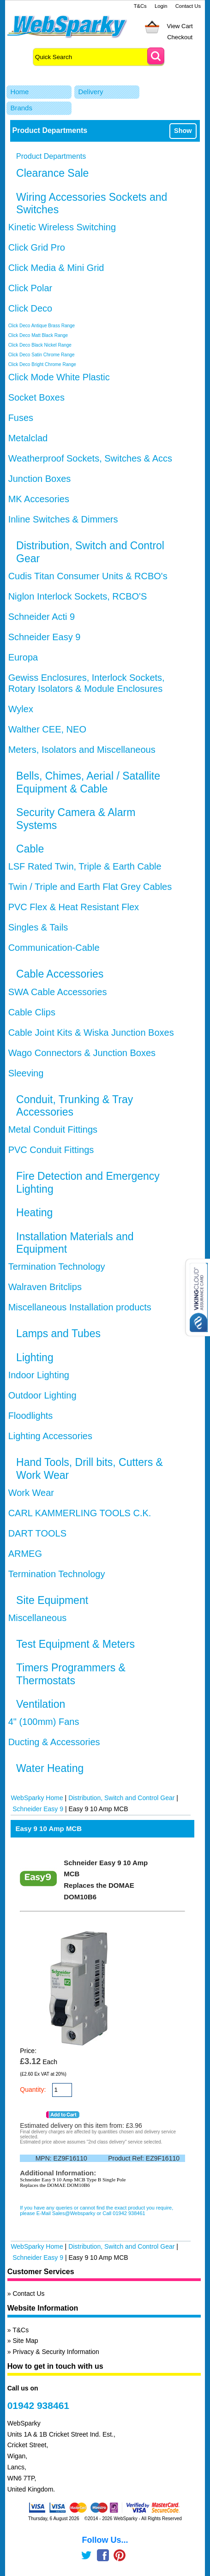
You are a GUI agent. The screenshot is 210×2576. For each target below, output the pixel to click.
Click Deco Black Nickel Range (40, 345)
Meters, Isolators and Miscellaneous (82, 750)
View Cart (180, 26)
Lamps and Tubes (58, 1333)
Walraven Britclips (45, 1287)
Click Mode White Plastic (59, 377)
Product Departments (51, 156)
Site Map (25, 2340)
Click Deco (30, 308)
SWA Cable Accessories (57, 992)
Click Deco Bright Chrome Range (42, 364)
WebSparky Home (37, 1797)
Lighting (35, 1357)
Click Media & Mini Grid (56, 268)
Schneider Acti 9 (41, 617)
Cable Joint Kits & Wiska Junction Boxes (91, 1032)
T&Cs (140, 6)
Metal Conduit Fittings (52, 1129)
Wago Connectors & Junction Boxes (82, 1053)
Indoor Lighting (38, 1375)
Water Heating (50, 1768)
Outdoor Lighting (42, 1395)
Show (183, 130)
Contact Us (188, 6)
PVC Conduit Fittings (51, 1150)
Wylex (20, 709)
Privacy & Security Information (55, 2351)
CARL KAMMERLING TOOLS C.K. (79, 1513)
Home (19, 92)
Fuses (20, 418)
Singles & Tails (38, 927)
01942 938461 (38, 2405)
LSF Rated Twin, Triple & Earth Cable (85, 866)
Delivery (90, 92)
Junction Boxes (39, 479)
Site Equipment (52, 1600)
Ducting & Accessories (54, 1742)
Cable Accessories (59, 974)
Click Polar (30, 288)
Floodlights (30, 1416)
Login (161, 6)
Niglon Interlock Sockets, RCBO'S (77, 596)
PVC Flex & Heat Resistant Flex (73, 907)
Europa (23, 657)
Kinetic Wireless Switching (62, 227)
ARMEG (25, 1554)
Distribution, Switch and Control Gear (121, 1797)
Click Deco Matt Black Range (38, 335)
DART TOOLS (37, 1533)
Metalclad (28, 438)
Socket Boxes (36, 397)
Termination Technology (56, 1266)
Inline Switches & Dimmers (63, 519)
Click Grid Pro (36, 247)
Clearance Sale (52, 173)
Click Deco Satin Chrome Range (41, 354)
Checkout (179, 37)
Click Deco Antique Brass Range (41, 325)
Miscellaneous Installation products (79, 1307)
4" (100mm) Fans (43, 1722)
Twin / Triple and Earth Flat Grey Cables (90, 887)
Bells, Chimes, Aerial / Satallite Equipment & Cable (88, 782)
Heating (34, 1213)
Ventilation (40, 1704)
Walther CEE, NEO (47, 729)
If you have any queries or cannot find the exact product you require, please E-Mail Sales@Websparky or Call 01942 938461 (96, 2210)
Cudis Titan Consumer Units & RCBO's (88, 576)
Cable (30, 849)
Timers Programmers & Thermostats (71, 1674)
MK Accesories (38, 499)
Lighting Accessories (50, 1436)
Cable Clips (31, 1012)
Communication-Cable (54, 948)
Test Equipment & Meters (75, 1644)
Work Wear (31, 1493)
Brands (21, 108)
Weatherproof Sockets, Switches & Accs (90, 458)
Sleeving (26, 1073)
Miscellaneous (37, 1618)
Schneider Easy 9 (44, 637)
